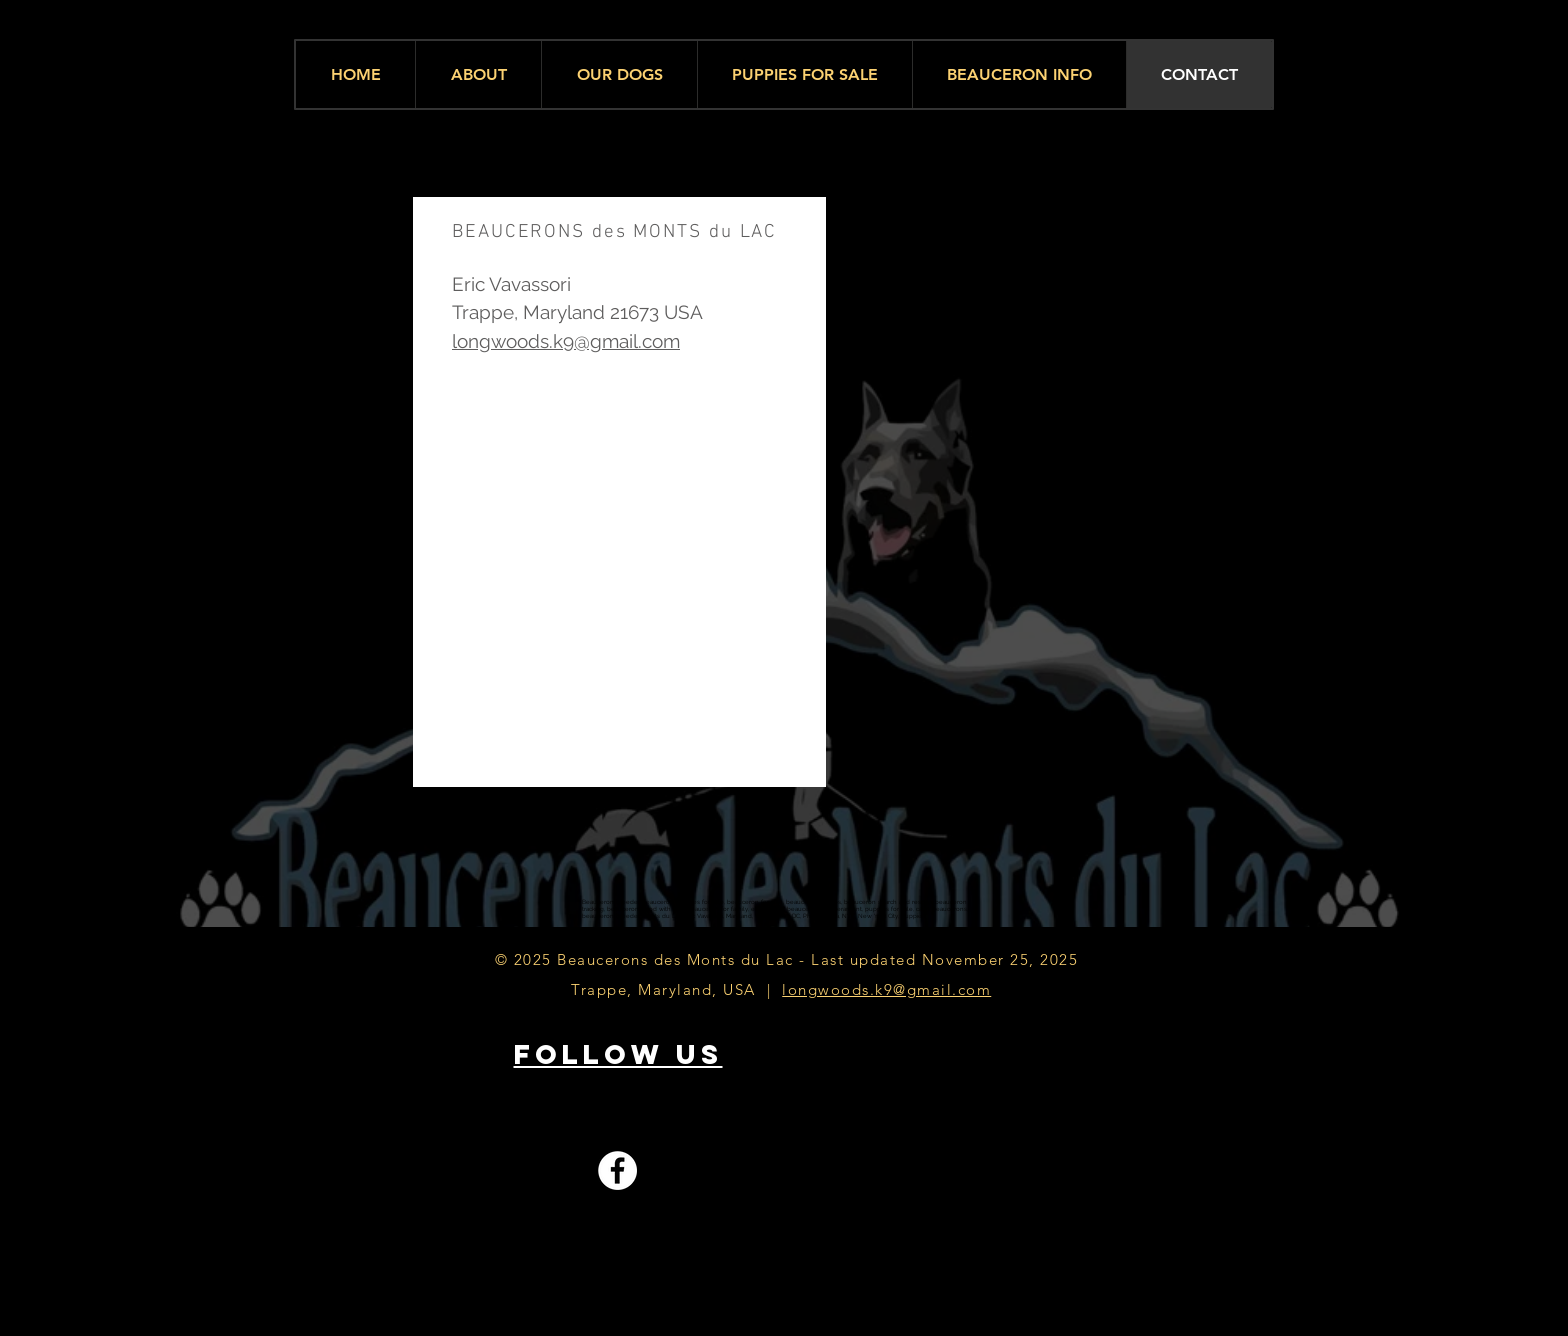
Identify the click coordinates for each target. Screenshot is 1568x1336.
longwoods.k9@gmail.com (566, 341)
